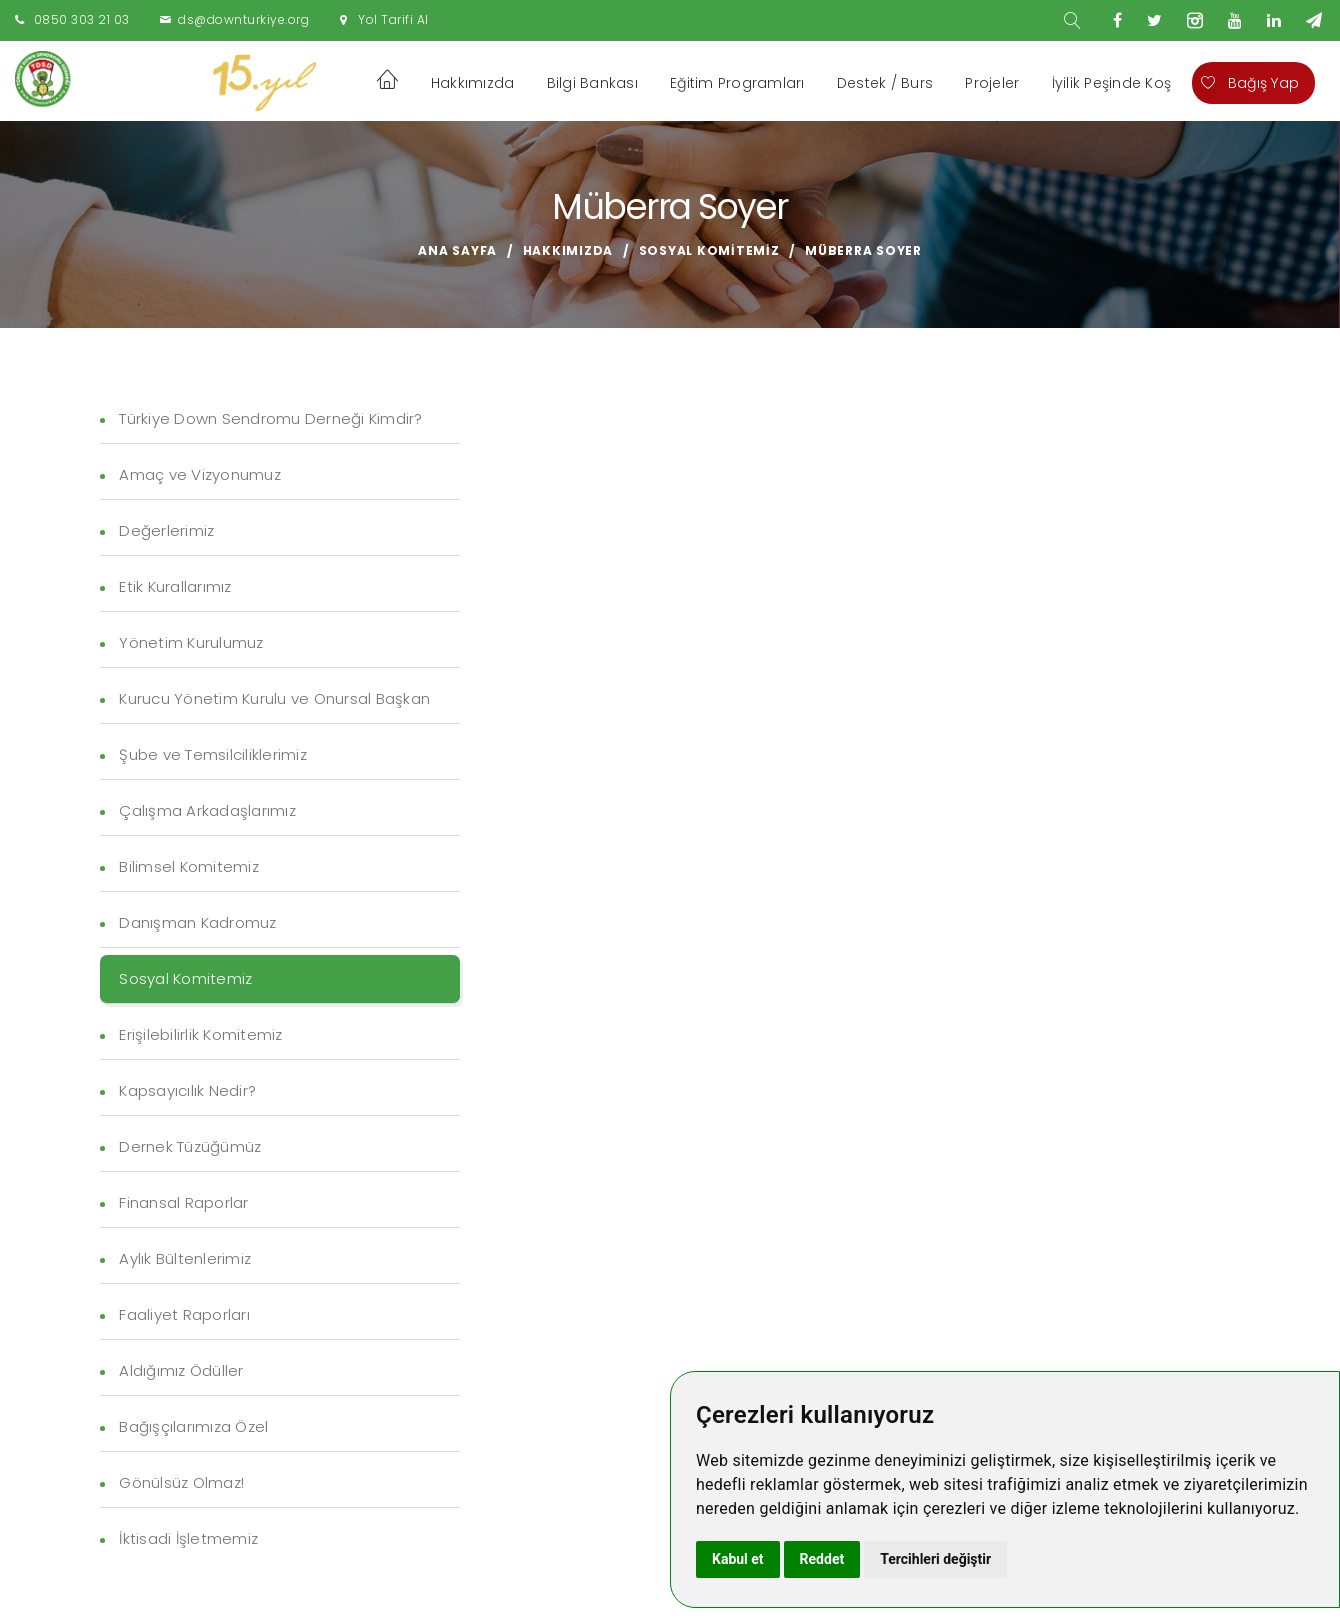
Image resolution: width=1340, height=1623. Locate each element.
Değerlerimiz (166, 530)
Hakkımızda (473, 83)
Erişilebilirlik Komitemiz (200, 1034)
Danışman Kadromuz (197, 922)
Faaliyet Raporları (184, 1314)
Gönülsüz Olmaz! (181, 1482)
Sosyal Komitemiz (709, 250)
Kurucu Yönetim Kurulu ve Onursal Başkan (274, 698)
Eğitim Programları (737, 83)
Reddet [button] (822, 1559)
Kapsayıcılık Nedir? (187, 1090)
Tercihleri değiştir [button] (935, 1559)
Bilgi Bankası (592, 83)
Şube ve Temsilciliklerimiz (213, 754)
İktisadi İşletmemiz (188, 1538)
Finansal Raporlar (183, 1202)
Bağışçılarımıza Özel (193, 1426)
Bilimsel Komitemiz (189, 866)
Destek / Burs (885, 83)
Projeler (992, 83)
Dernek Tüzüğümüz (190, 1146)
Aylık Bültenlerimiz (185, 1258)
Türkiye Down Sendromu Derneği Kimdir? (270, 418)
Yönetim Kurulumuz (191, 642)
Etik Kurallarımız (175, 586)
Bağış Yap (1250, 83)
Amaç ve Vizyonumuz (200, 474)
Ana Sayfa (457, 250)
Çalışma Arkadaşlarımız (207, 810)
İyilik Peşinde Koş (1112, 83)
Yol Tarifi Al (393, 19)
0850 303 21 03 (82, 19)
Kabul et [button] (738, 1559)
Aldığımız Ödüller (181, 1370)
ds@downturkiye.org (243, 19)
